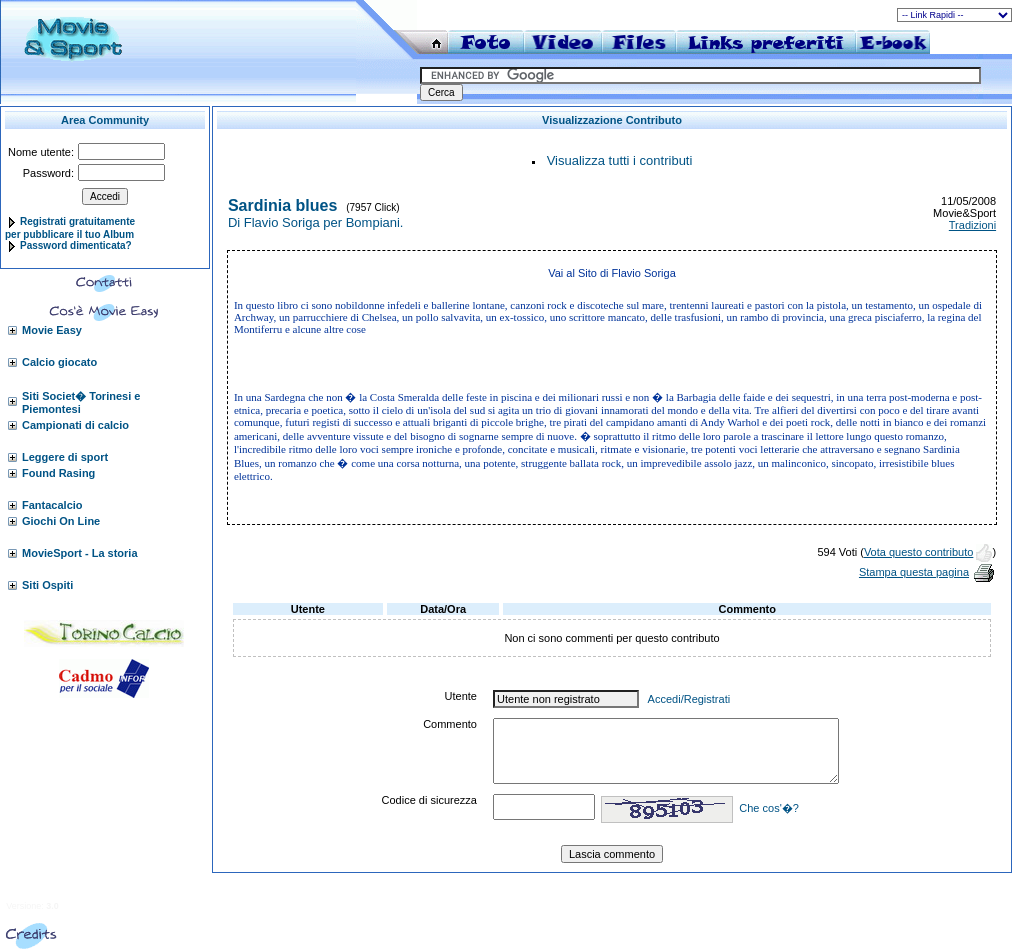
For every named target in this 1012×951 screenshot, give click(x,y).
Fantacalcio (52, 505)
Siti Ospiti (47, 585)
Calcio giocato (59, 362)
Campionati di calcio (75, 425)
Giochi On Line (61, 521)
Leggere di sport (65, 457)
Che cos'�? (769, 808)
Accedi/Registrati (689, 699)
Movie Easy (52, 330)
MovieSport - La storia (80, 553)
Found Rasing (58, 473)
